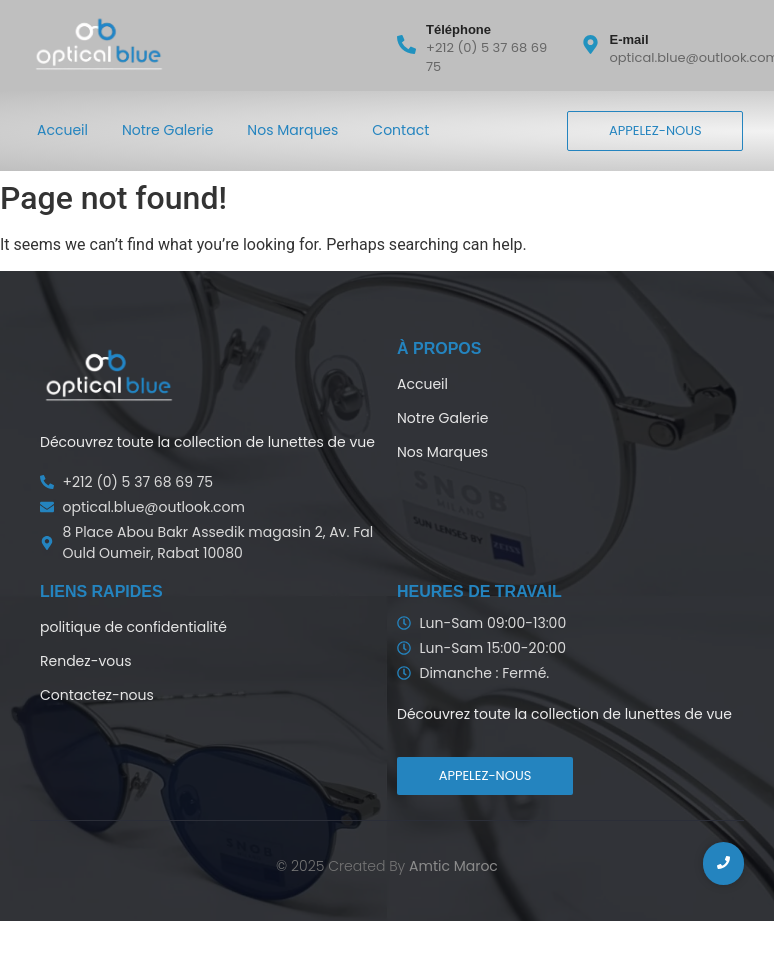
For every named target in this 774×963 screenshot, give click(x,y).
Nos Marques (292, 130)
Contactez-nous (97, 695)
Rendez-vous (85, 661)
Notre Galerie (167, 130)
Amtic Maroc (453, 866)
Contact (400, 130)
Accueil (62, 130)
